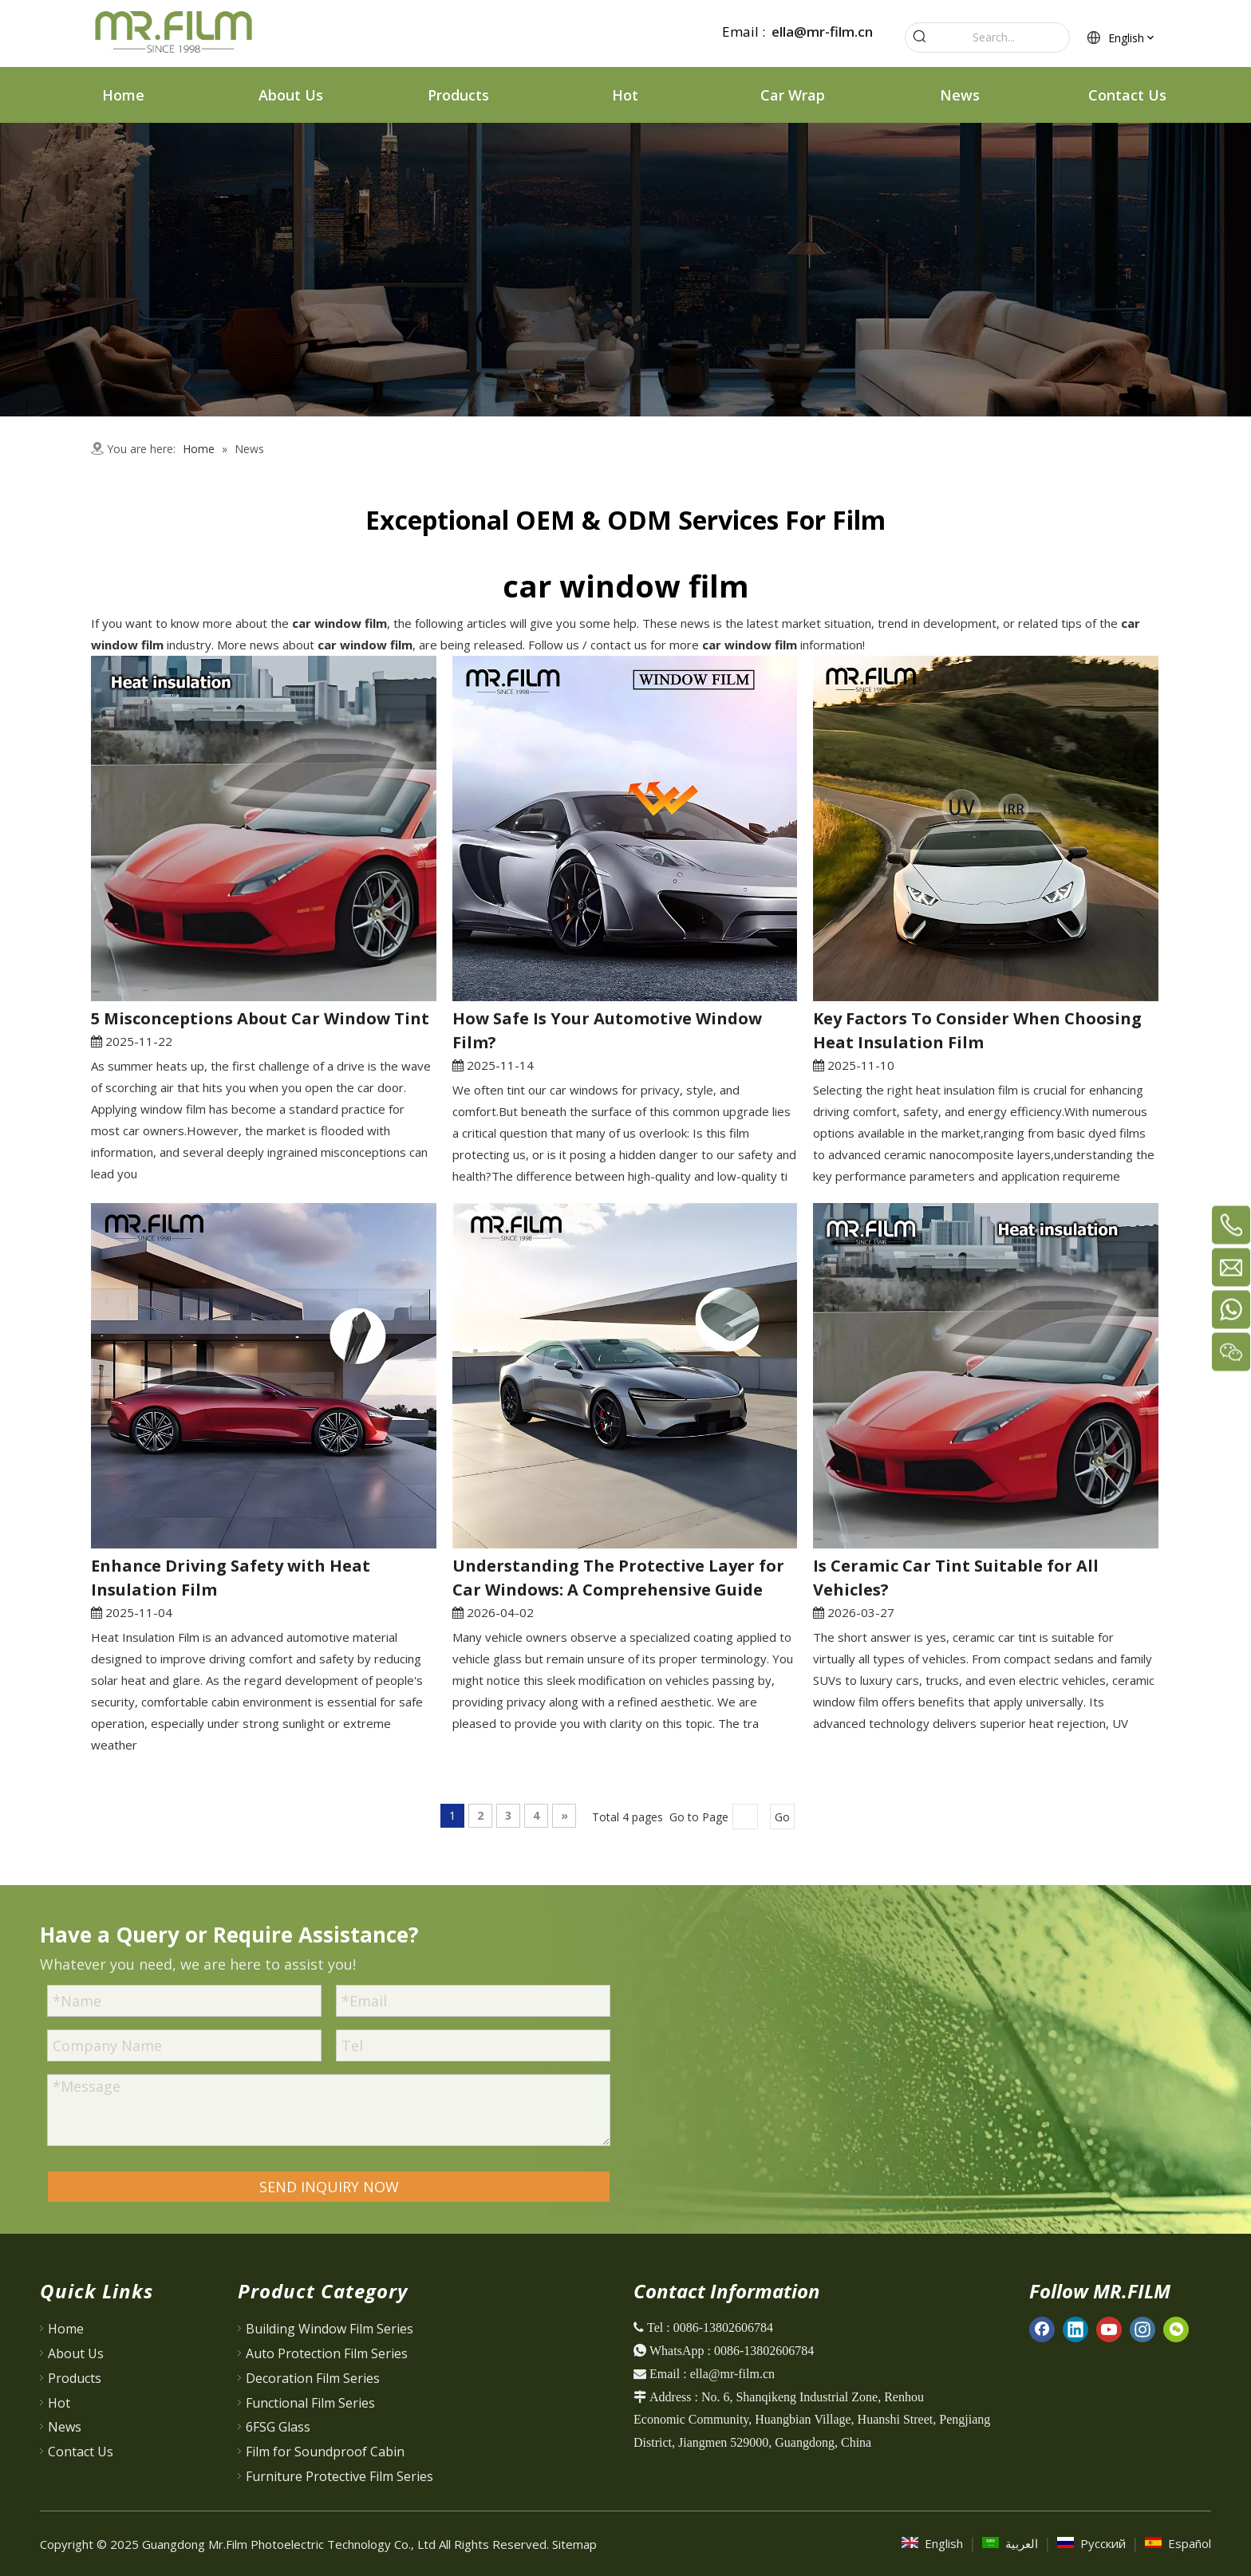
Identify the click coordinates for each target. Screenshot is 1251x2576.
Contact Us (80, 2451)
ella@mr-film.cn (822, 31)
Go (782, 1817)
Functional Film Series (310, 2403)
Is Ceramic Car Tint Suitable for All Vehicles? (956, 1577)
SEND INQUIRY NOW (329, 2186)
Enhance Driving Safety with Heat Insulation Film (230, 1577)
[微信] (1176, 2329)
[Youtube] (1109, 2329)
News (64, 2427)
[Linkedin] (1075, 2329)
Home (66, 2328)
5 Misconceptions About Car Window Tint (260, 1018)
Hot (59, 2403)
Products (74, 2378)
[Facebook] (1042, 2329)
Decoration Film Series (313, 2378)
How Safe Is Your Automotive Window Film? (607, 1030)
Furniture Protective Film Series (339, 2476)
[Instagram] (1142, 2329)
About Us (76, 2353)
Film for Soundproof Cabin (325, 2451)
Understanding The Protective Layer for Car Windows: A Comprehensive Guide (618, 1577)
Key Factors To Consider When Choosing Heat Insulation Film (977, 1030)
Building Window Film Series (329, 2328)
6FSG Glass (278, 2427)
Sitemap (574, 2544)
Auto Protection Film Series (327, 2353)
